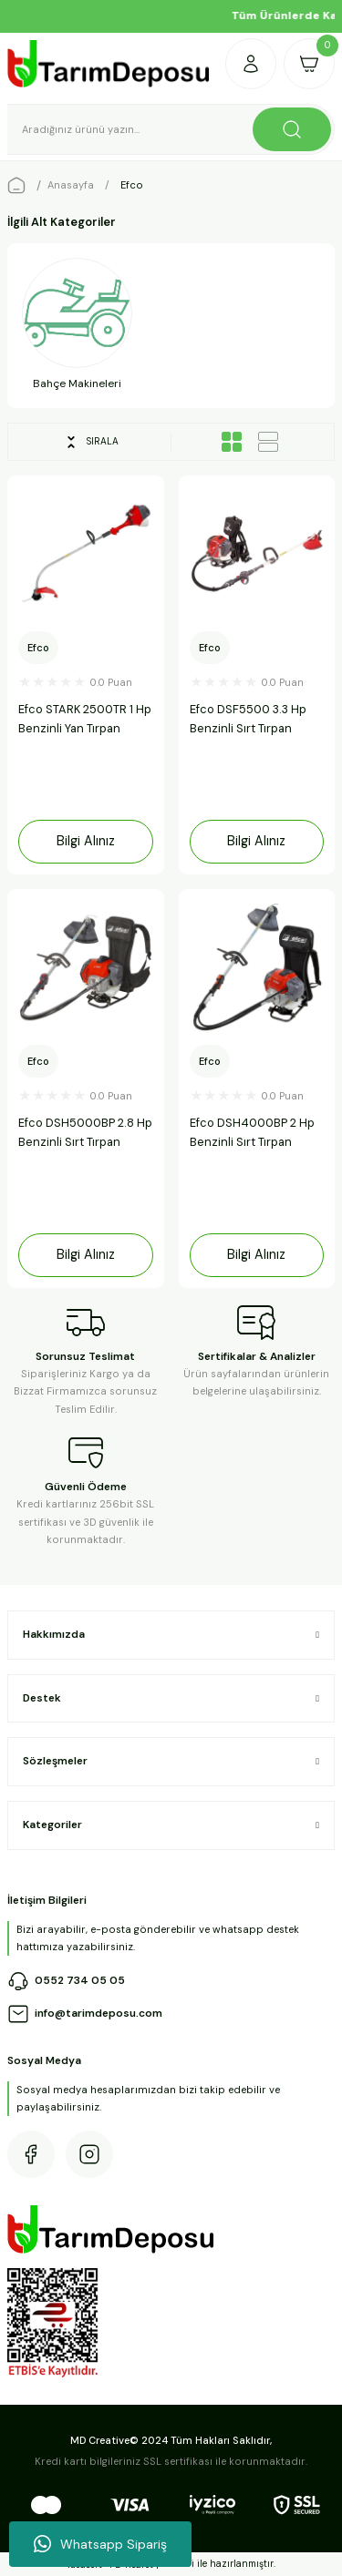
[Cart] (309, 63)
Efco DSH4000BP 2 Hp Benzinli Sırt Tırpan (252, 1132)
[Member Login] (250, 63)
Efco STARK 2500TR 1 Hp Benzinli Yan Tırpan (84, 718)
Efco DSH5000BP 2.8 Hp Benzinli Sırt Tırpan (85, 1132)
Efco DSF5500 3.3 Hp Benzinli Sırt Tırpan (248, 718)
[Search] (171, 129)
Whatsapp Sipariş (100, 2544)
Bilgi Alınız (86, 841)
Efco (131, 185)
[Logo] (109, 63)
